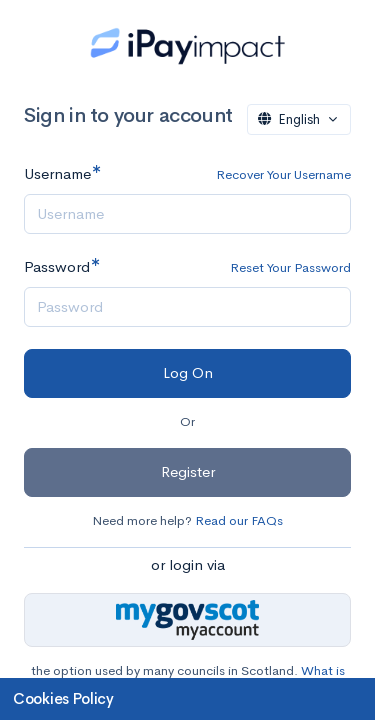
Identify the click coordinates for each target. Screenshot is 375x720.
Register (188, 471)
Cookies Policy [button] (63, 698)
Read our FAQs (239, 520)
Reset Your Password (290, 267)
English (291, 119)
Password (57, 266)
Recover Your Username (283, 174)
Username (57, 173)
